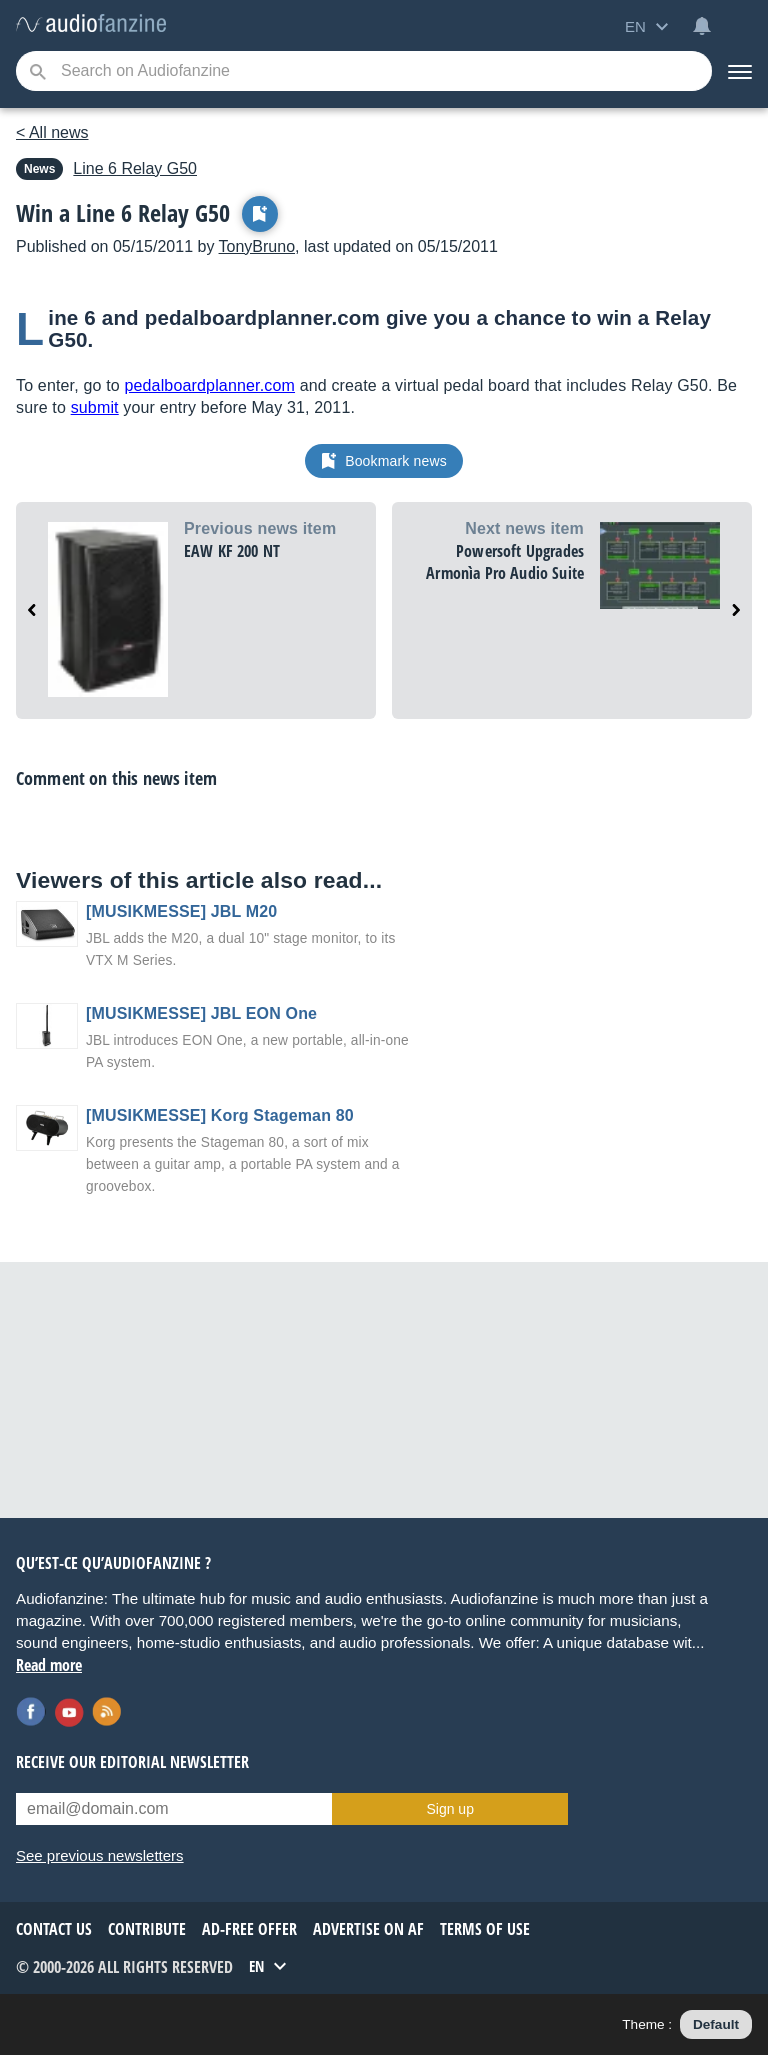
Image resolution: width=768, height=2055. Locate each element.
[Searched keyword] (364, 71)
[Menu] (740, 71)
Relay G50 (135, 168)
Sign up (449, 1809)
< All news (52, 132)
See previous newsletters (100, 1855)
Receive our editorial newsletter (132, 1762)
